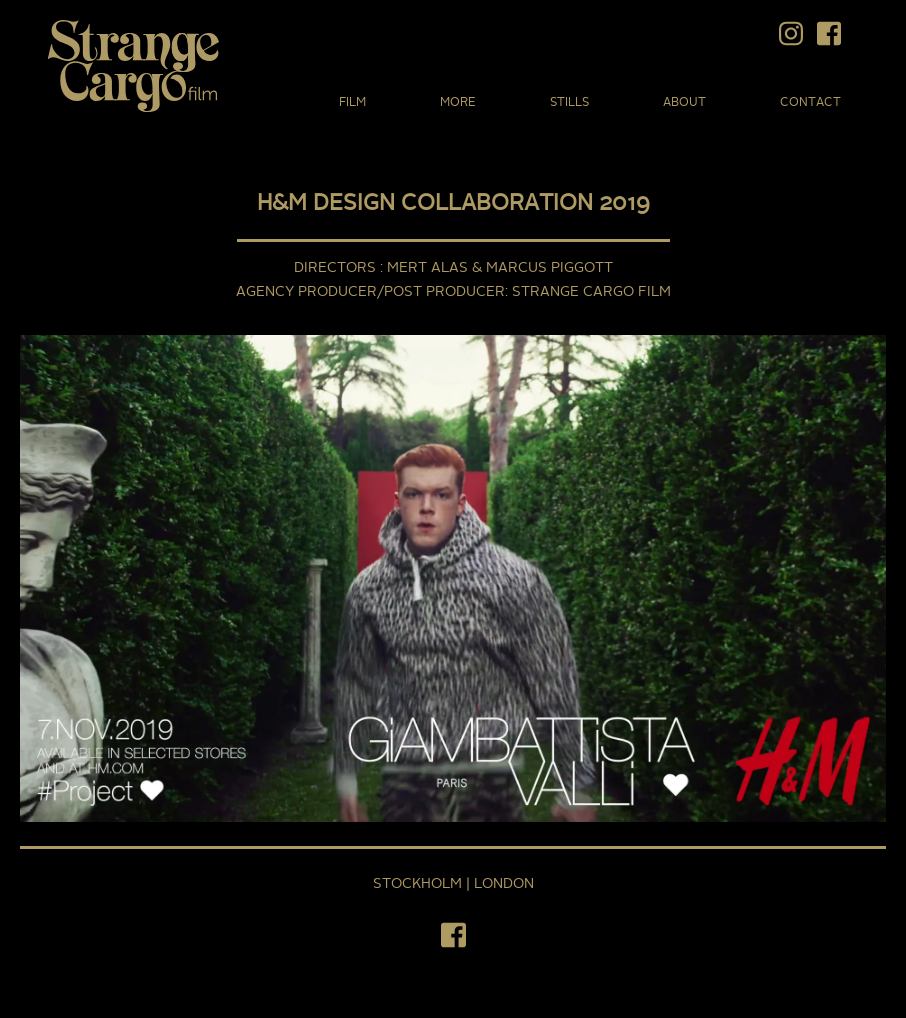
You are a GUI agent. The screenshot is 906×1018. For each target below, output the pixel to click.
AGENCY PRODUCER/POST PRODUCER (370, 292)
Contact (810, 103)
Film (352, 103)
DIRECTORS (337, 268)
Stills (569, 103)
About (684, 103)
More (458, 103)
